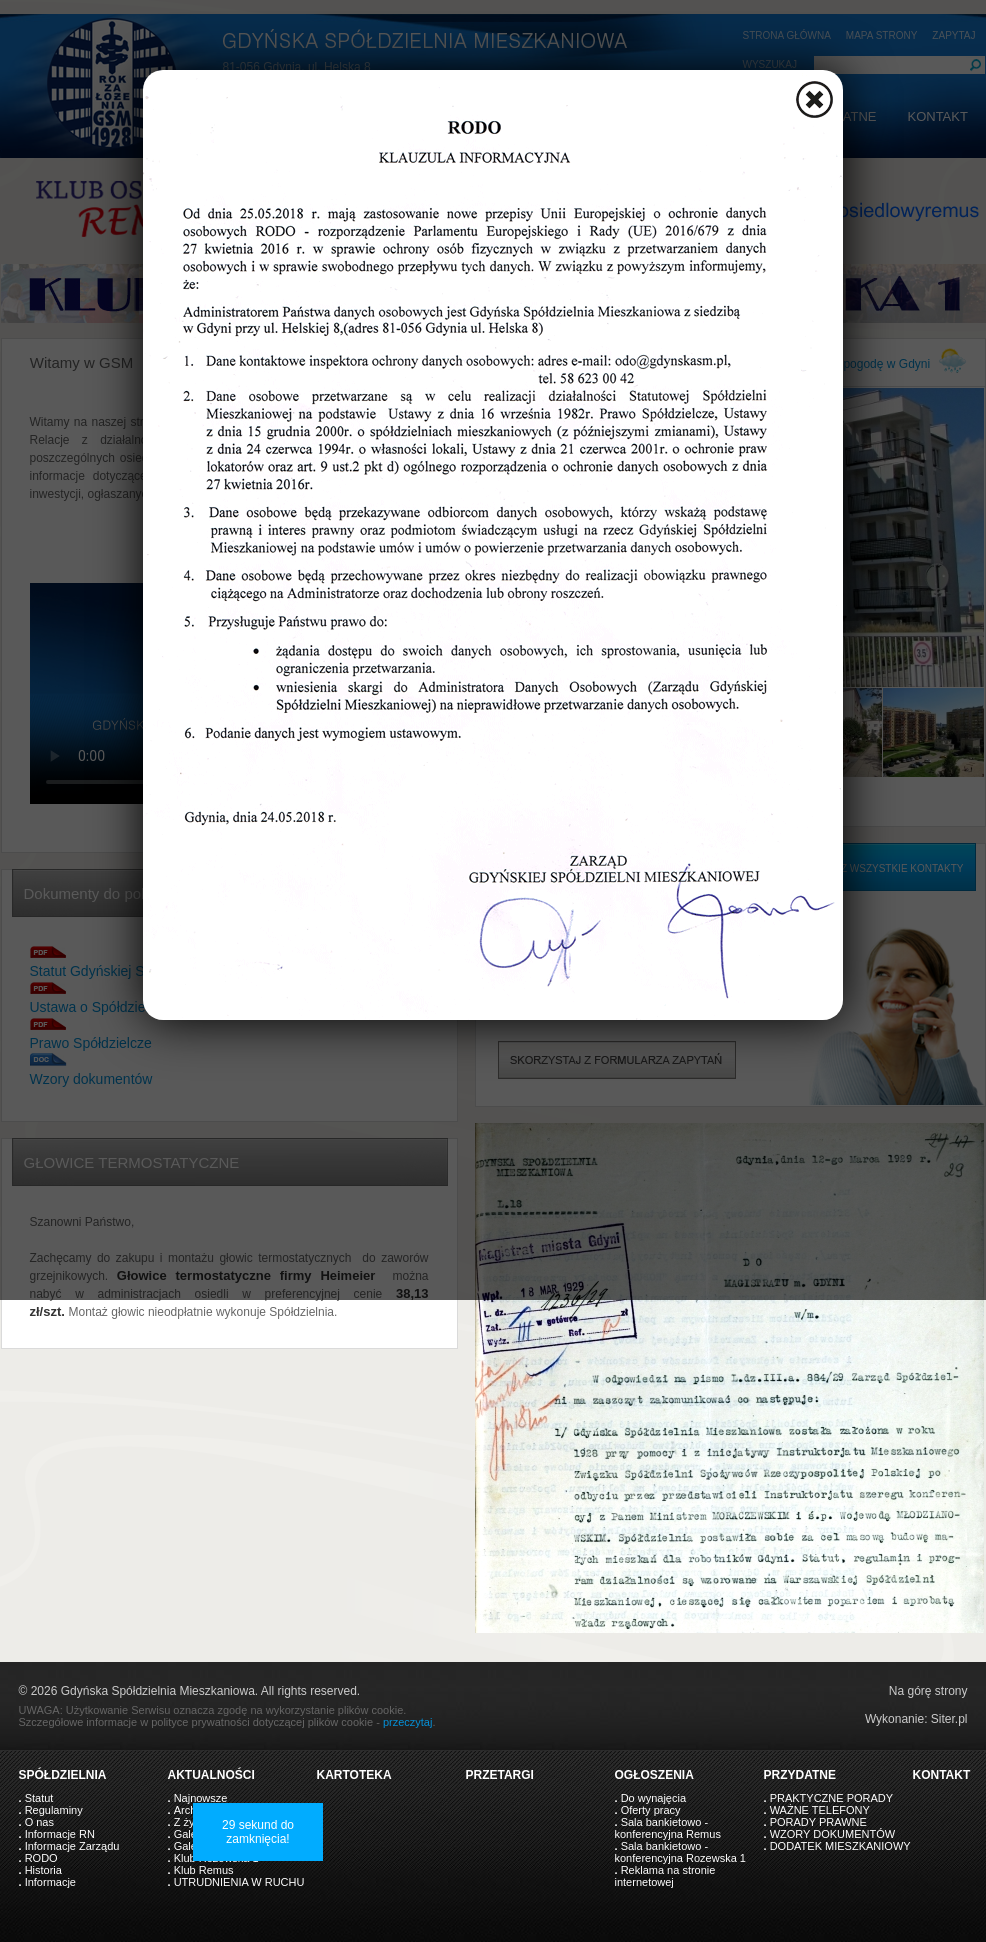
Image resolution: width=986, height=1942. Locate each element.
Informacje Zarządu (72, 1846)
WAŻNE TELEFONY (820, 1810)
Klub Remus (204, 1870)
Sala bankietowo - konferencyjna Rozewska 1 (680, 1852)
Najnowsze (201, 1798)
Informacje (50, 1882)
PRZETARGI (500, 1775)
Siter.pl (949, 1719)
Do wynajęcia (653, 1798)
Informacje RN (60, 1834)
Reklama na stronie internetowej (665, 1876)
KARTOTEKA (354, 1775)
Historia (43, 1870)
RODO (41, 1858)
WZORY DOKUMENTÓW (832, 1834)
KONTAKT (942, 1775)
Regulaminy (54, 1810)
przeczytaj (408, 1722)
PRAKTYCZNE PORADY (831, 1798)
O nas (39, 1822)
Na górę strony (928, 1691)
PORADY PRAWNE (818, 1822)
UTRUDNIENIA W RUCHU (239, 1882)
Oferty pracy (651, 1810)
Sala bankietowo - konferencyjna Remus (668, 1828)
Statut (39, 1798)
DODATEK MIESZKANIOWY (840, 1846)
